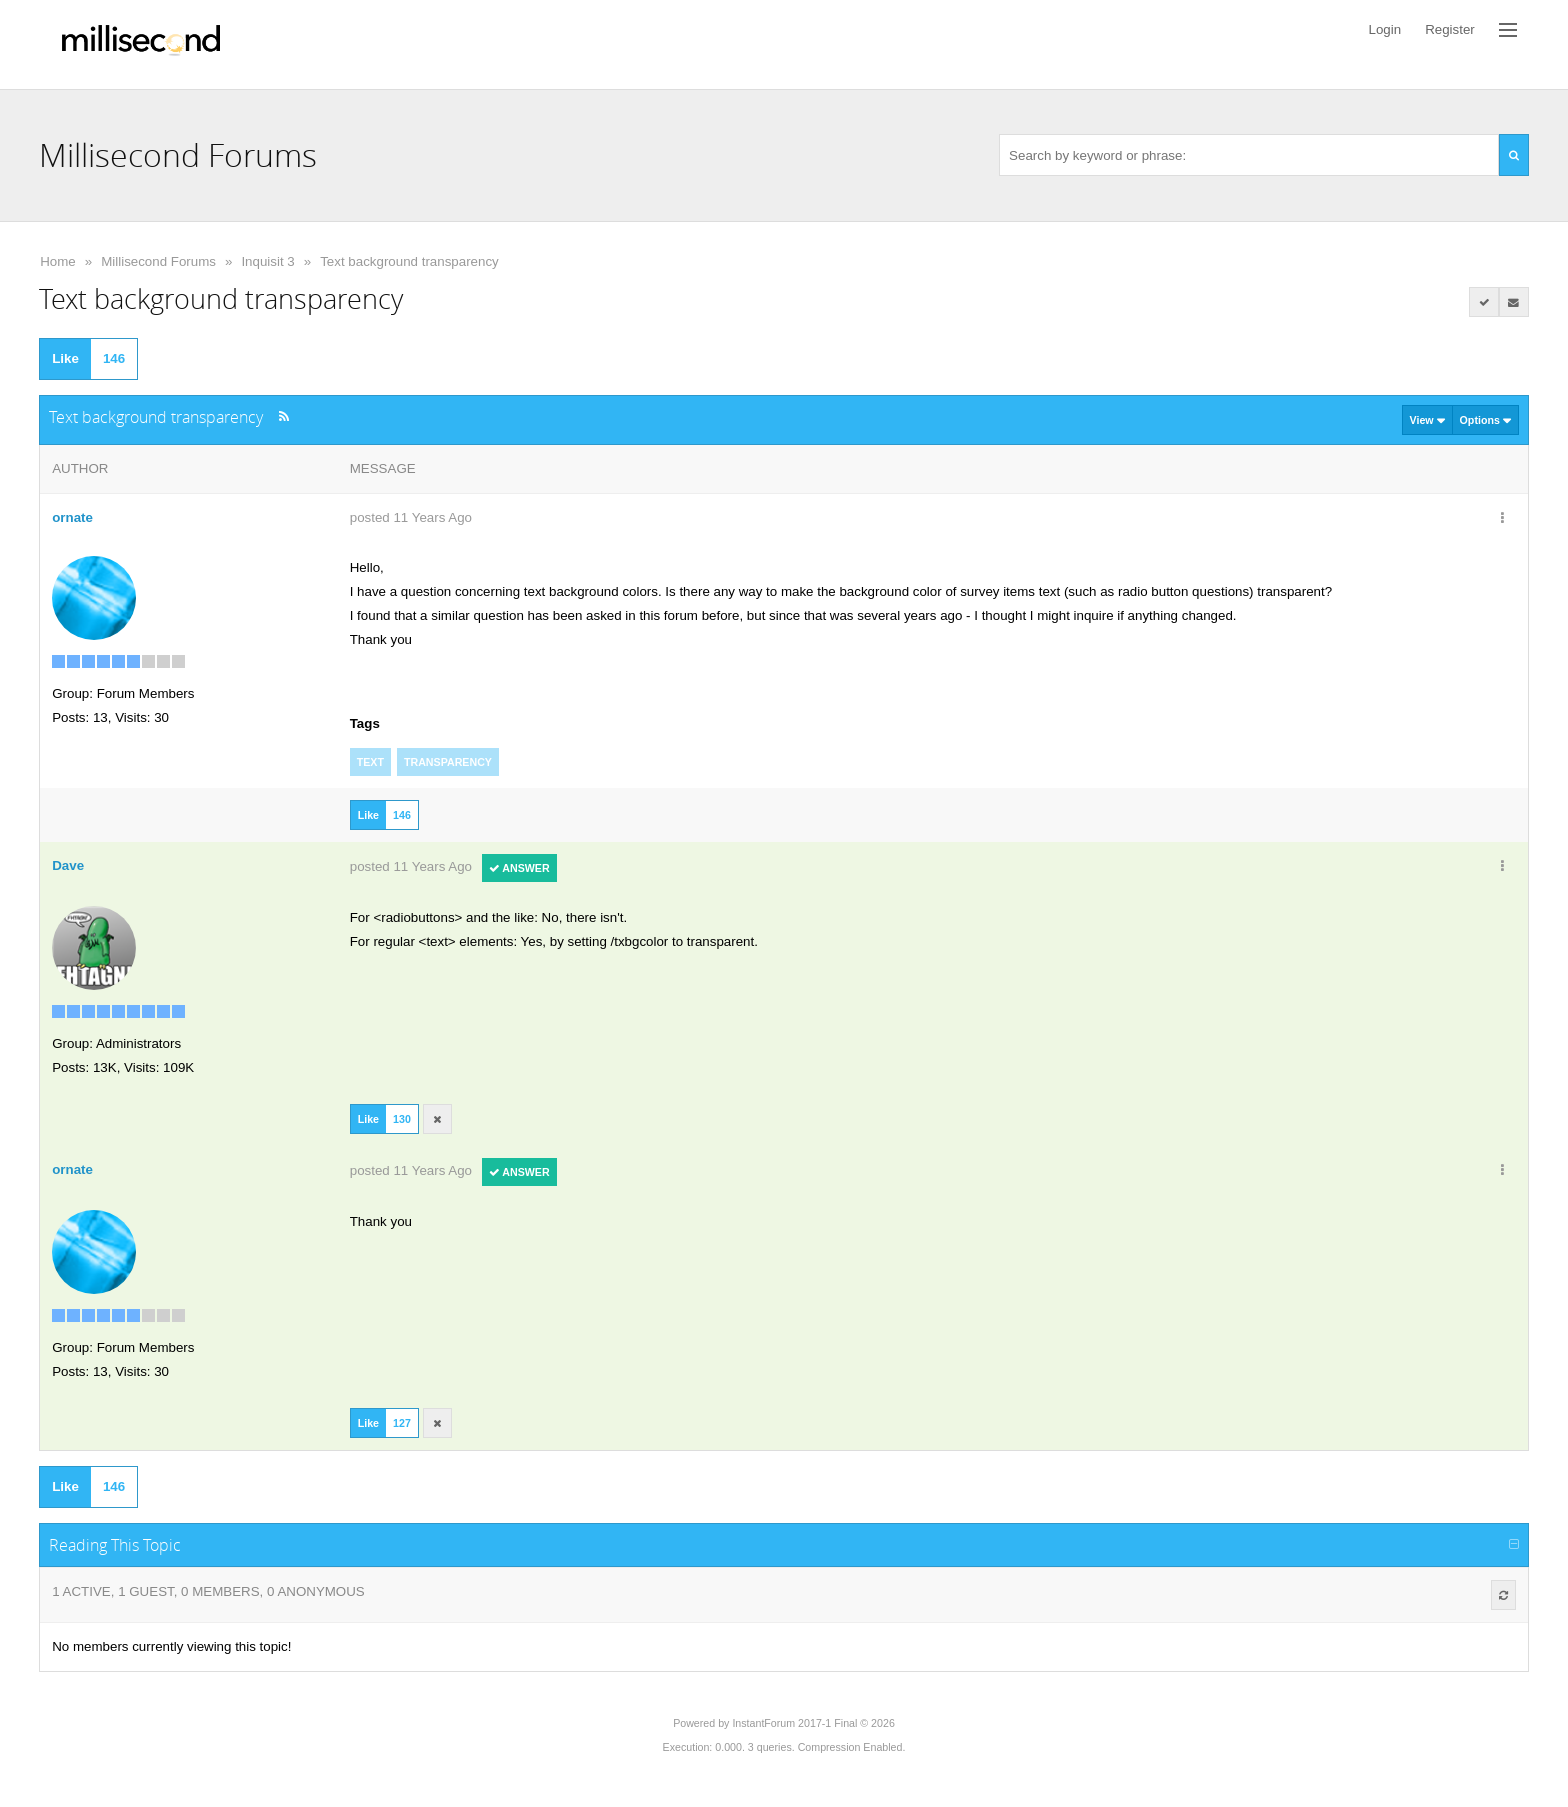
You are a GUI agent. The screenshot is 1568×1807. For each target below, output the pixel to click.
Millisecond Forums (158, 261)
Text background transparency (409, 261)
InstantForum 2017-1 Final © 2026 (813, 1723)
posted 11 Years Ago (411, 517)
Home (58, 261)
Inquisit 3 (267, 261)
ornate (72, 517)
